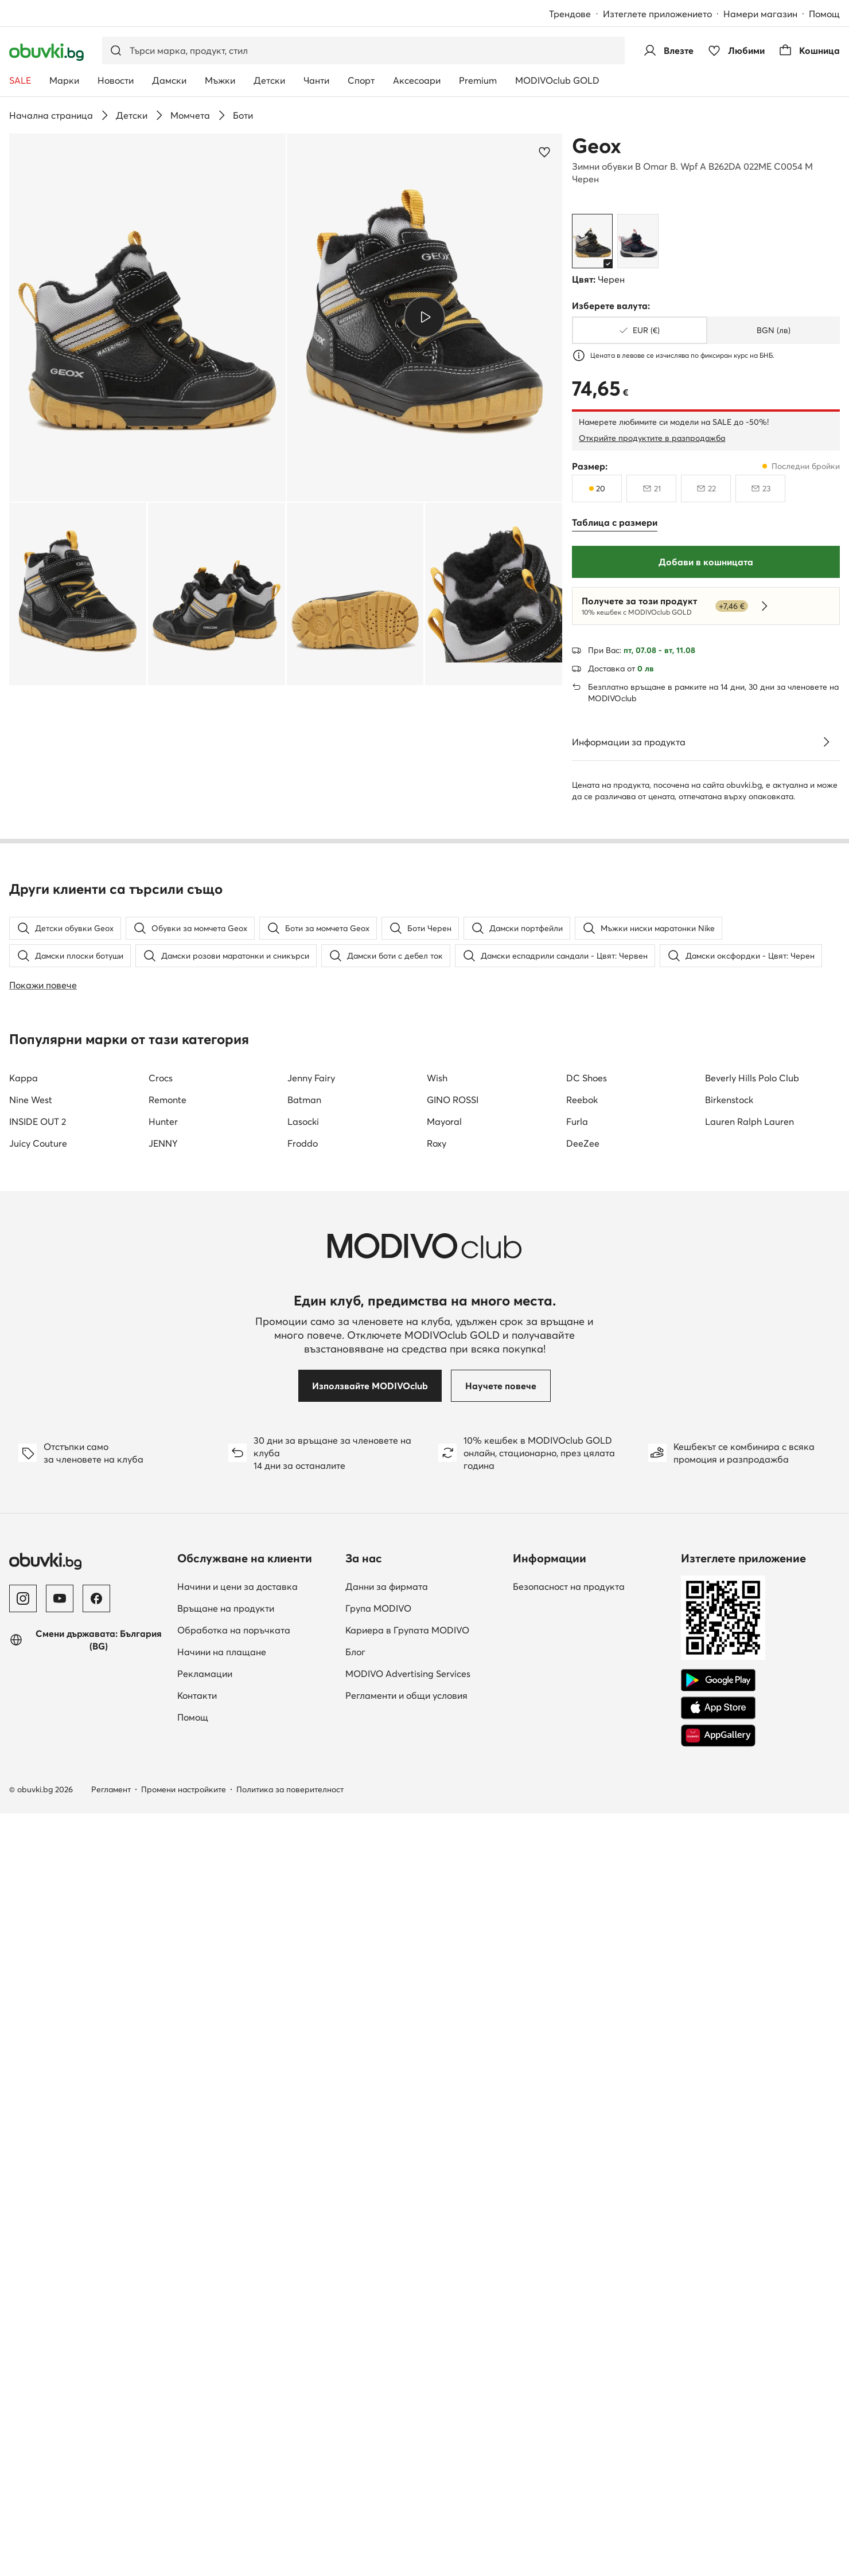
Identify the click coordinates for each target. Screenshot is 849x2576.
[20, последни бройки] (597, 488)
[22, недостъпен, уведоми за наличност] (706, 488)
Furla (577, 1803)
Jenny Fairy (311, 1760)
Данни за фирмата (386, 2268)
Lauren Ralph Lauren (749, 1803)
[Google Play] (718, 2362)
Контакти (197, 2377)
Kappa (23, 1760)
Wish (437, 1760)
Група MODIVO (378, 2290)
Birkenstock (729, 1782)
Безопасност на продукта (569, 2268)
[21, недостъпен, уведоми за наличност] (651, 488)
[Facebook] (96, 2280)
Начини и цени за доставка (237, 2268)
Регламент (111, 2471)
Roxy (436, 1825)
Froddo (302, 1825)
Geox (596, 145)
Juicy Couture (38, 1825)
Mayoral (444, 1803)
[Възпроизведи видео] (425, 317)
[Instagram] (23, 2280)
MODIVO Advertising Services (407, 2356)
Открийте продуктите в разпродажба (652, 438)
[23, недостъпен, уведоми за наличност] (760, 488)
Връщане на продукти (225, 2290)
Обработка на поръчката (233, 2312)
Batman (304, 1782)
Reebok (582, 1782)
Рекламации (204, 2356)
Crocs (161, 1760)
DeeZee (582, 1825)
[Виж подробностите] (826, 742)
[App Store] (718, 2390)
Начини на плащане (221, 2334)
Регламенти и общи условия (406, 2377)
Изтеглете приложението (657, 13)
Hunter (163, 1803)
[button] (147, 318)
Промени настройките (183, 2471)
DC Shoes (586, 1760)
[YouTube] (59, 2280)
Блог (355, 2334)
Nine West (30, 1782)
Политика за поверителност (290, 2471)
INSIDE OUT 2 (37, 1803)
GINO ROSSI (452, 1782)
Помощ (824, 13)
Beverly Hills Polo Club (752, 1760)
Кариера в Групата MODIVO (407, 2312)
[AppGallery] (718, 2417)
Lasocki (303, 1803)
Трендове (570, 13)
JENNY (163, 1825)
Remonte (167, 1782)
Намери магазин (760, 13)
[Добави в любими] (544, 152)
